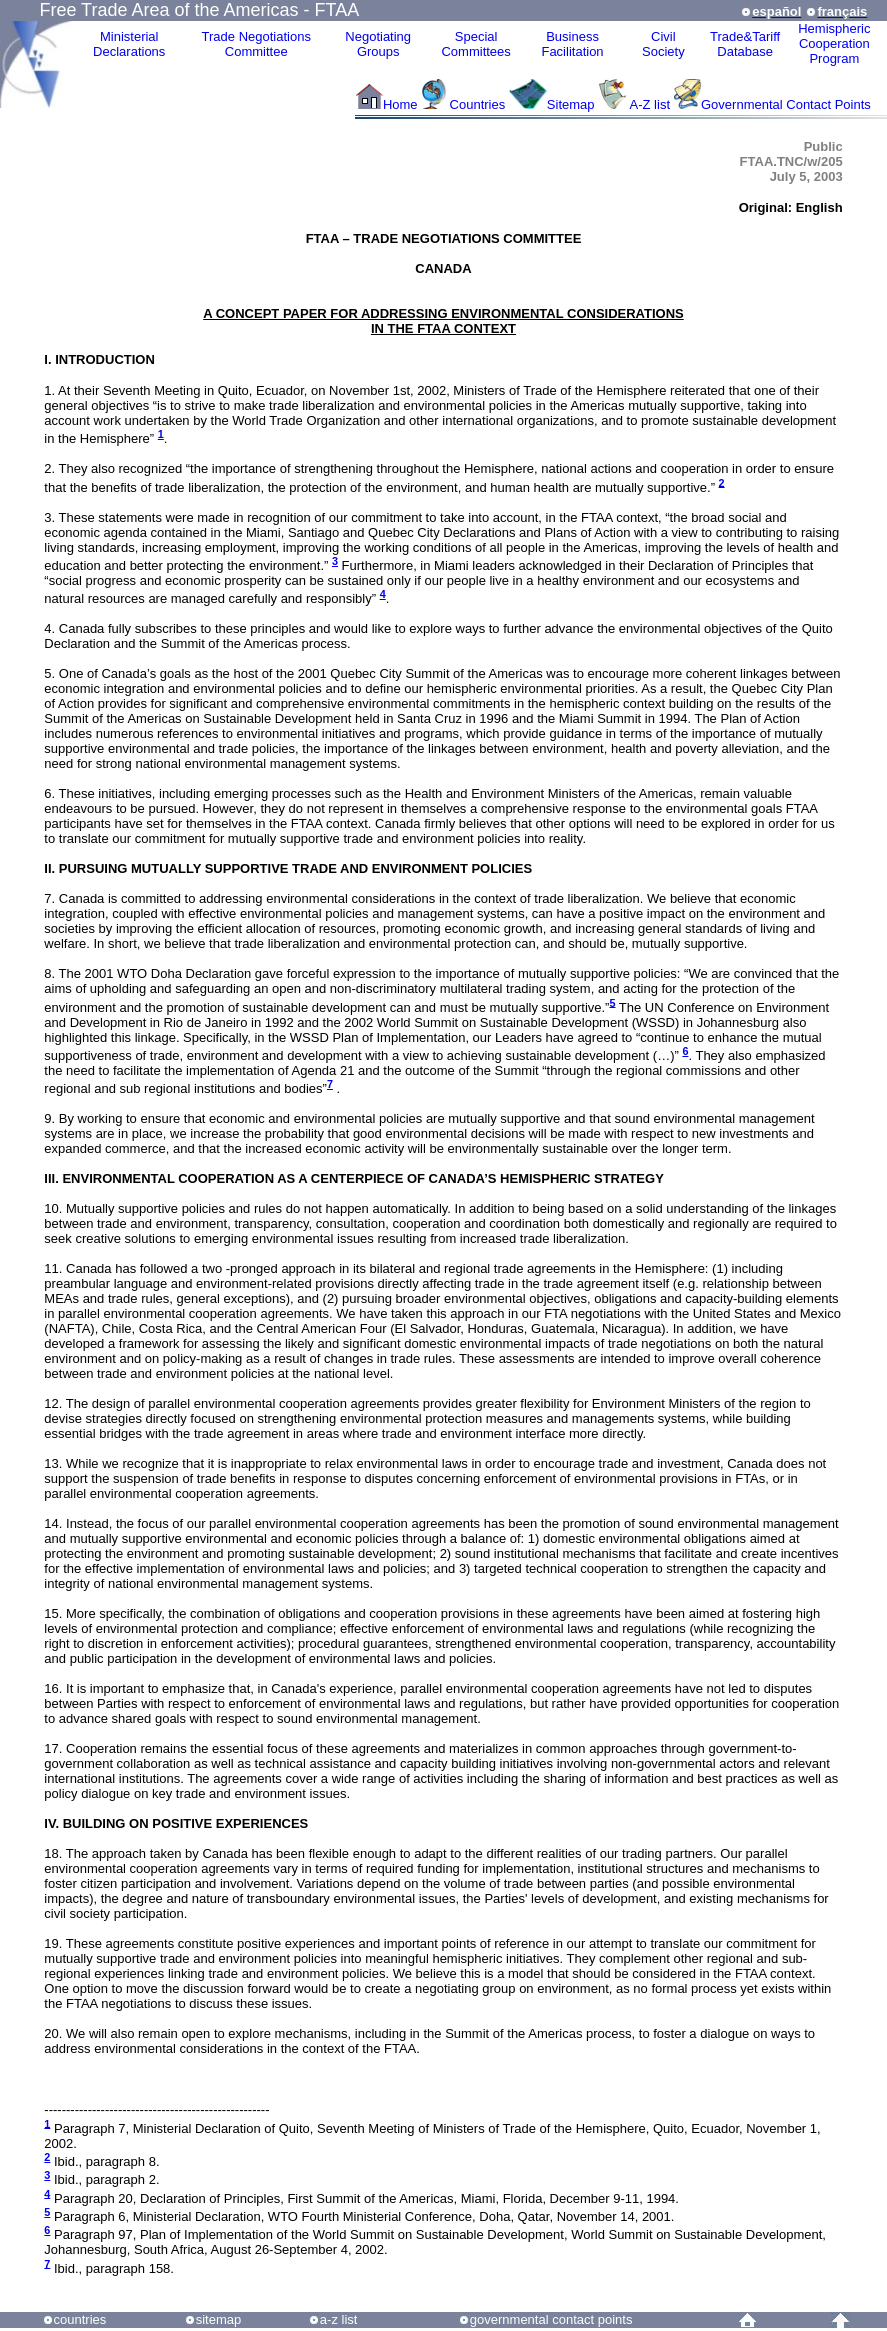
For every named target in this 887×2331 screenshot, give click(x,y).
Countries (479, 104)
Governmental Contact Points (786, 104)
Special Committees (475, 44)
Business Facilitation (572, 44)
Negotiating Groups (378, 44)
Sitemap (571, 104)
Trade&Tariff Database (745, 44)
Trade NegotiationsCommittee (256, 44)
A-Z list (650, 104)
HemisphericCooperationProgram (834, 43)
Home (400, 104)
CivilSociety (663, 44)
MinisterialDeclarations (129, 44)
